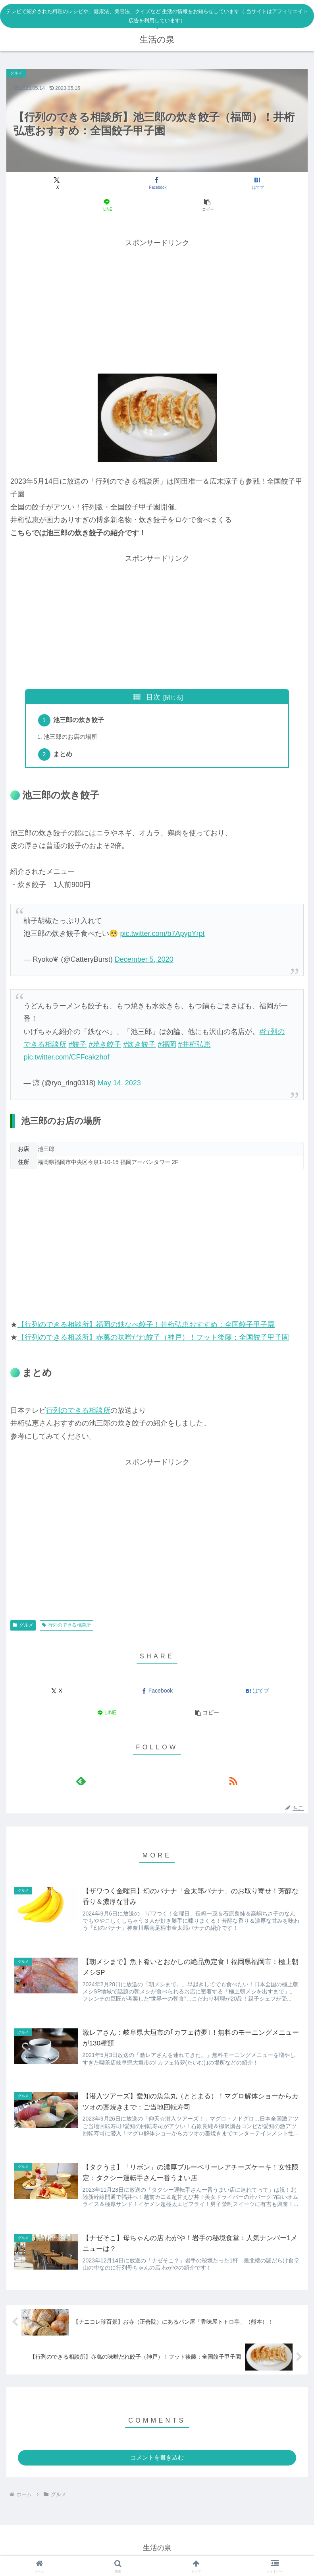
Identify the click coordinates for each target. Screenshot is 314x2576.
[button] (207, 205)
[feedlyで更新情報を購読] (81, 1783)
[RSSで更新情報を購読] (233, 1783)
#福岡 (167, 1047)
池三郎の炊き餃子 (80, 720)
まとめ (64, 756)
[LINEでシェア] (107, 205)
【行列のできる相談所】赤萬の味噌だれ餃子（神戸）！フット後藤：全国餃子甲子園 (153, 1340)
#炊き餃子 (139, 1047)
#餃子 (77, 1047)
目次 (153, 697)
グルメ (23, 1627)
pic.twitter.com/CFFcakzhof (66, 1059)
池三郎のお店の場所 (71, 738)
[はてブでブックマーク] (257, 183)
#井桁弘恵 (194, 1047)
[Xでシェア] (57, 183)
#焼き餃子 (105, 1047)
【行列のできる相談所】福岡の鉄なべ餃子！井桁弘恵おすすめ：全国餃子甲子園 (146, 1327)
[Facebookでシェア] (157, 183)
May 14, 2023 (119, 1085)
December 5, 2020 (144, 962)
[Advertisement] (157, 304)
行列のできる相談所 (78, 1413)
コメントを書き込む (157, 2462)
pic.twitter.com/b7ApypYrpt (162, 936)
